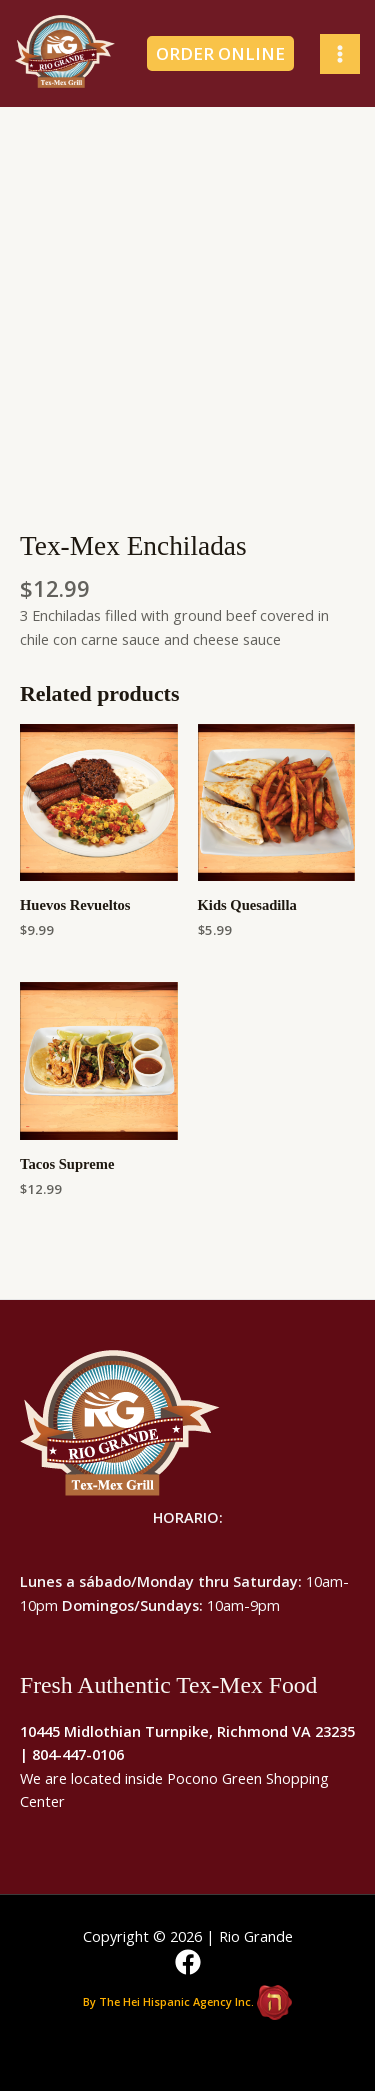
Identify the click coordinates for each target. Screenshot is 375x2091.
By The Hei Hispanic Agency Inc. (168, 2000)
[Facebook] (188, 1962)
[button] (227, 53)
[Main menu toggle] (340, 54)
